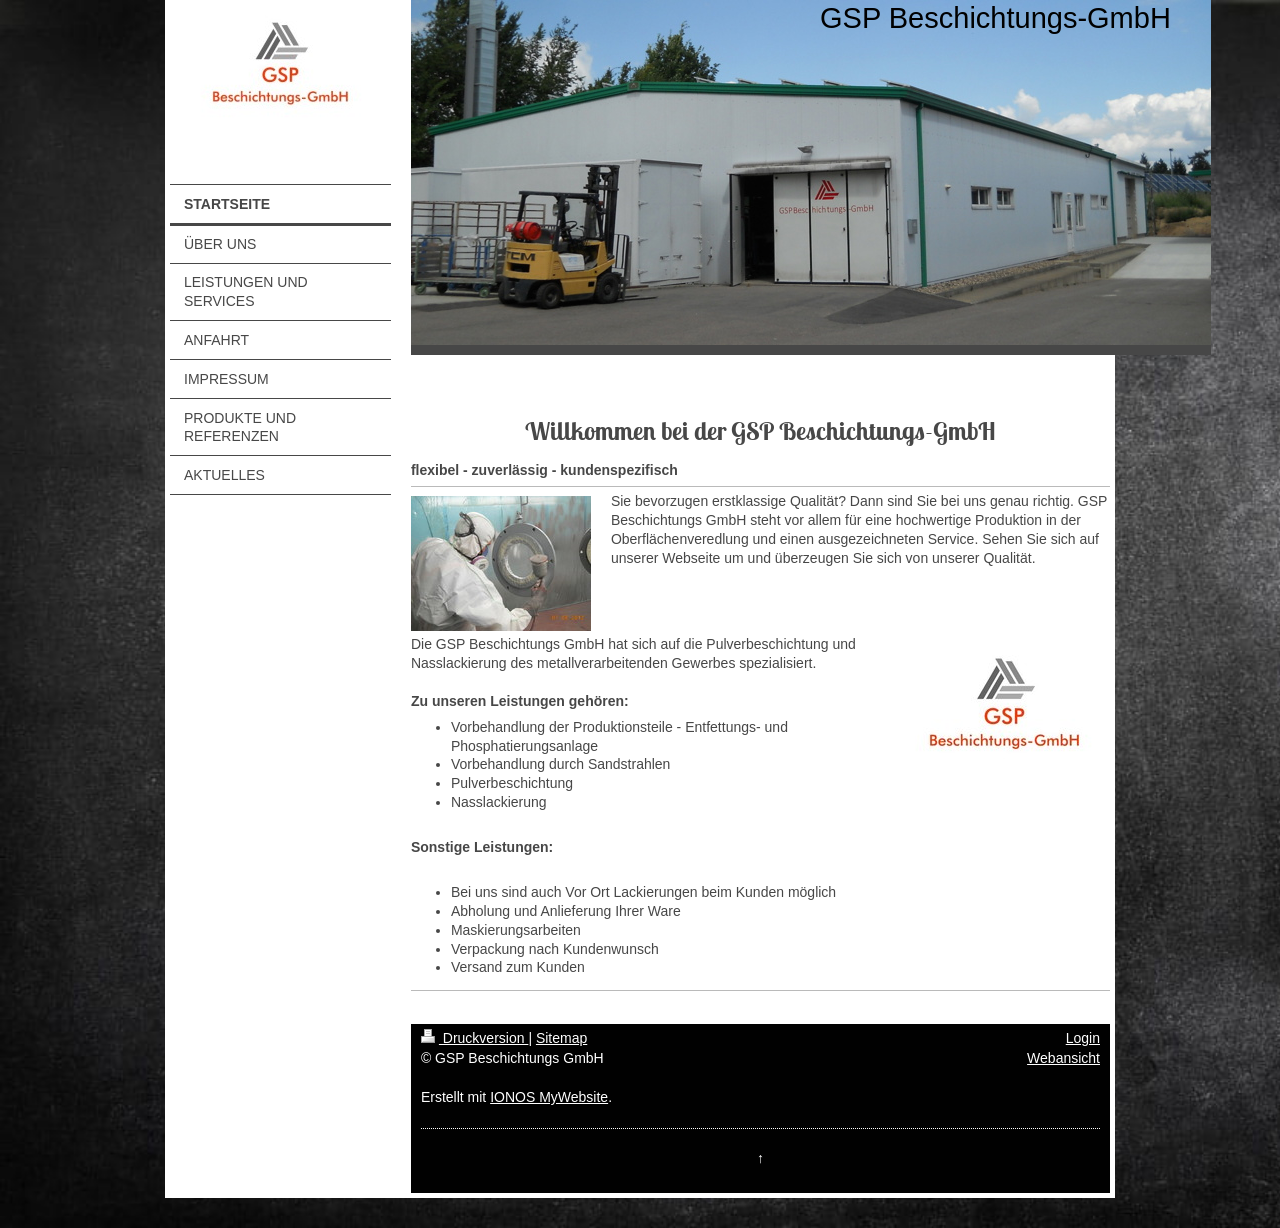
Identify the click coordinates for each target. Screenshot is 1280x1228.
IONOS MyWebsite (549, 1097)
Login (1083, 1038)
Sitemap (561, 1038)
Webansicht (1063, 1058)
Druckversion (474, 1038)
